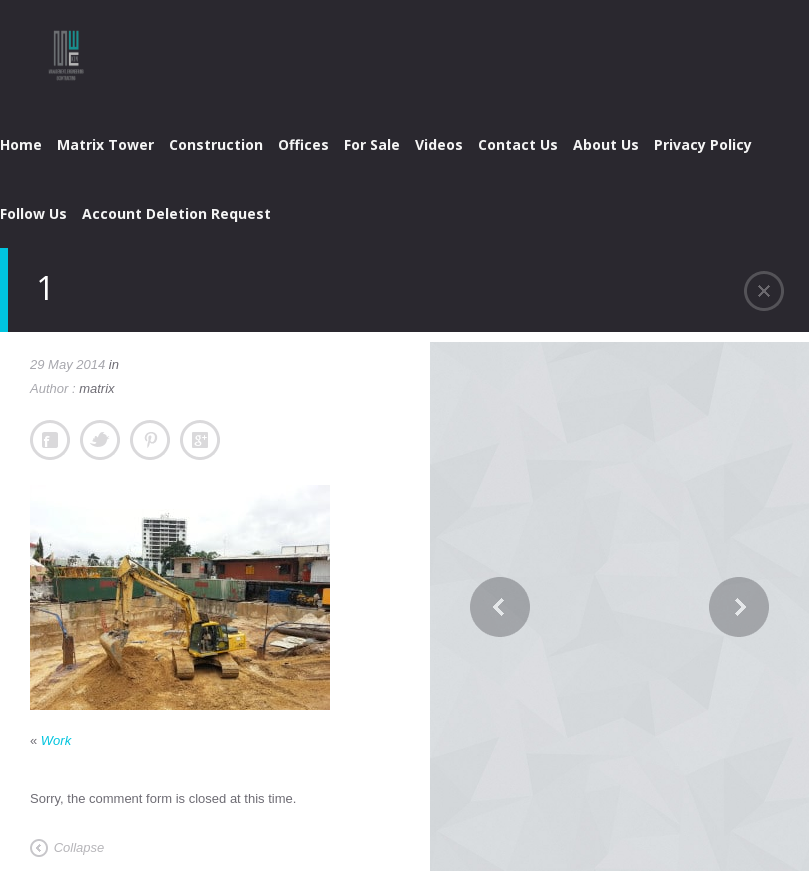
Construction (216, 144)
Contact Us (518, 144)
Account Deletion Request (176, 213)
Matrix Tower (105, 144)
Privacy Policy (703, 144)
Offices (303, 144)
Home (21, 144)
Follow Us (33, 213)
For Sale (372, 144)
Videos (439, 144)
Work (56, 740)
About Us (606, 144)
